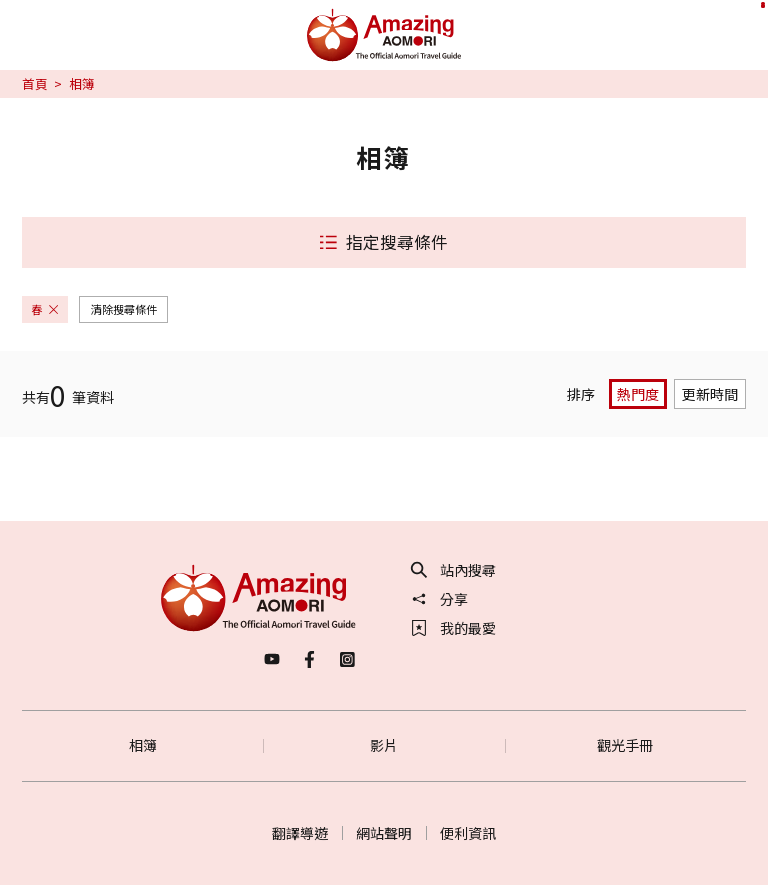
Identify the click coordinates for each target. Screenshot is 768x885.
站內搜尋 (454, 570)
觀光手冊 (625, 745)
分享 (440, 599)
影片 (384, 745)
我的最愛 (454, 628)
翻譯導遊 (300, 833)
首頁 (35, 84)
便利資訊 (468, 833)
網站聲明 (384, 833)
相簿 (143, 745)
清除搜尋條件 (124, 309)
